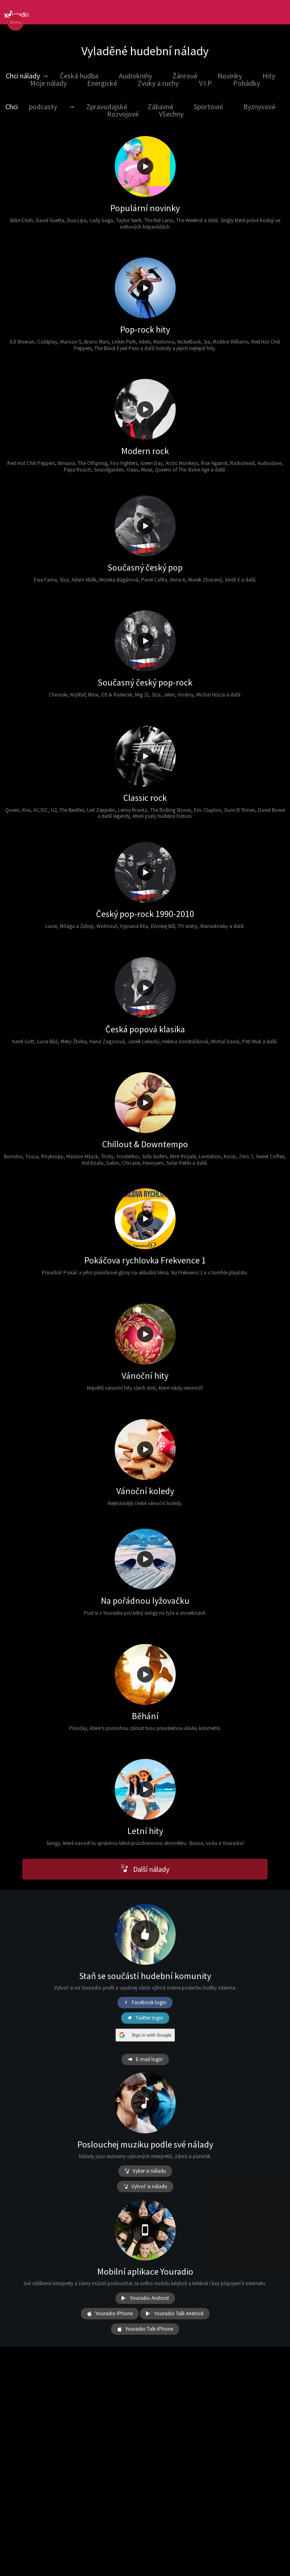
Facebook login (145, 2002)
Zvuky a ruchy (158, 83)
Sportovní (208, 106)
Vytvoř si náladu (145, 2186)
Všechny (171, 114)
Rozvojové (123, 114)
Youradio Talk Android (174, 2313)
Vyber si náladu (145, 2171)
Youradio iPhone (110, 2313)
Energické (102, 83)
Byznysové (259, 106)
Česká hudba (79, 75)
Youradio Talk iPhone (145, 2329)
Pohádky (246, 83)
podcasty (43, 106)
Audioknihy (135, 75)
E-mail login (145, 2059)
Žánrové (184, 75)
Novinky (230, 75)
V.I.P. (206, 83)
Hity (268, 75)
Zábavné (160, 106)
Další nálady (145, 1869)
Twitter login (145, 2018)
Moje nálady (48, 83)
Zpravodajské (106, 106)
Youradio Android (145, 2298)
